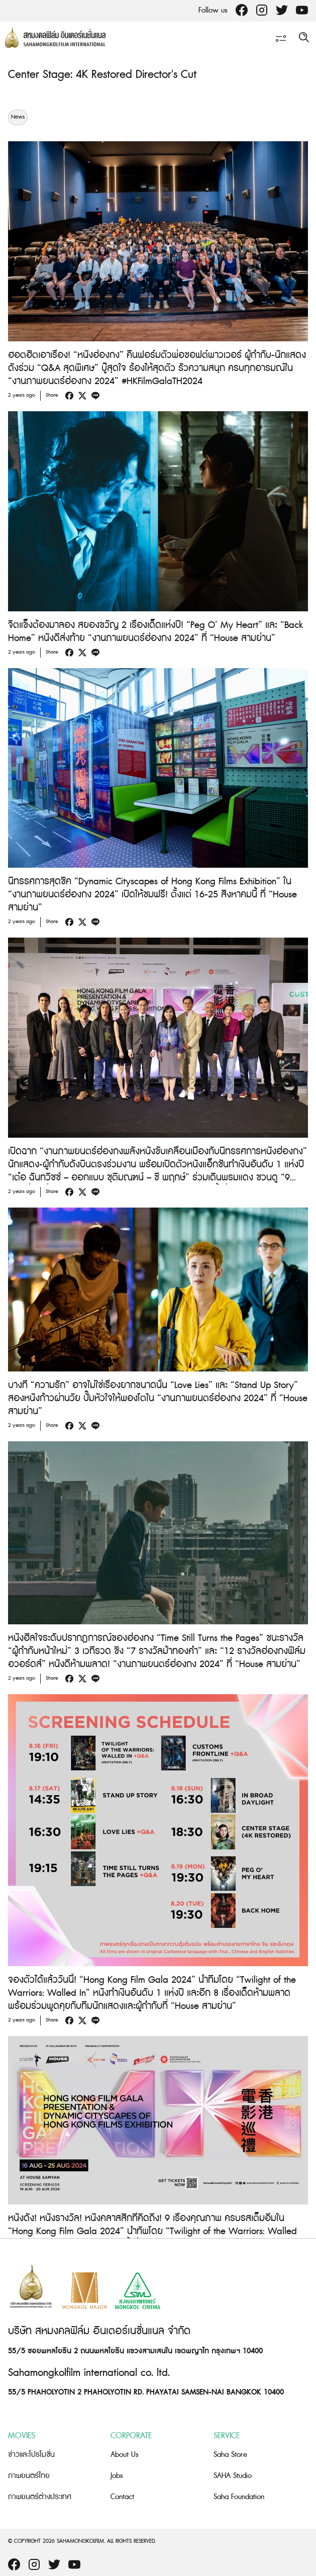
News (18, 117)
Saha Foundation (239, 2497)
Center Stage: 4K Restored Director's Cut (102, 74)
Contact (122, 2497)
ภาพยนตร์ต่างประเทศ (39, 2497)
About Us (125, 2454)
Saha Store (230, 2454)
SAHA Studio (233, 2475)
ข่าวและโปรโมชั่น (31, 2454)
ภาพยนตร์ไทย (29, 2475)
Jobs (117, 2475)
